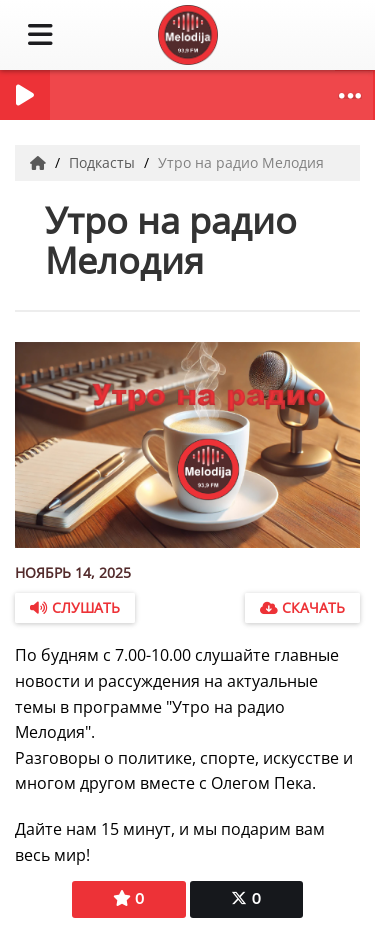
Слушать (75, 607)
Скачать (302, 607)
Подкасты (104, 162)
